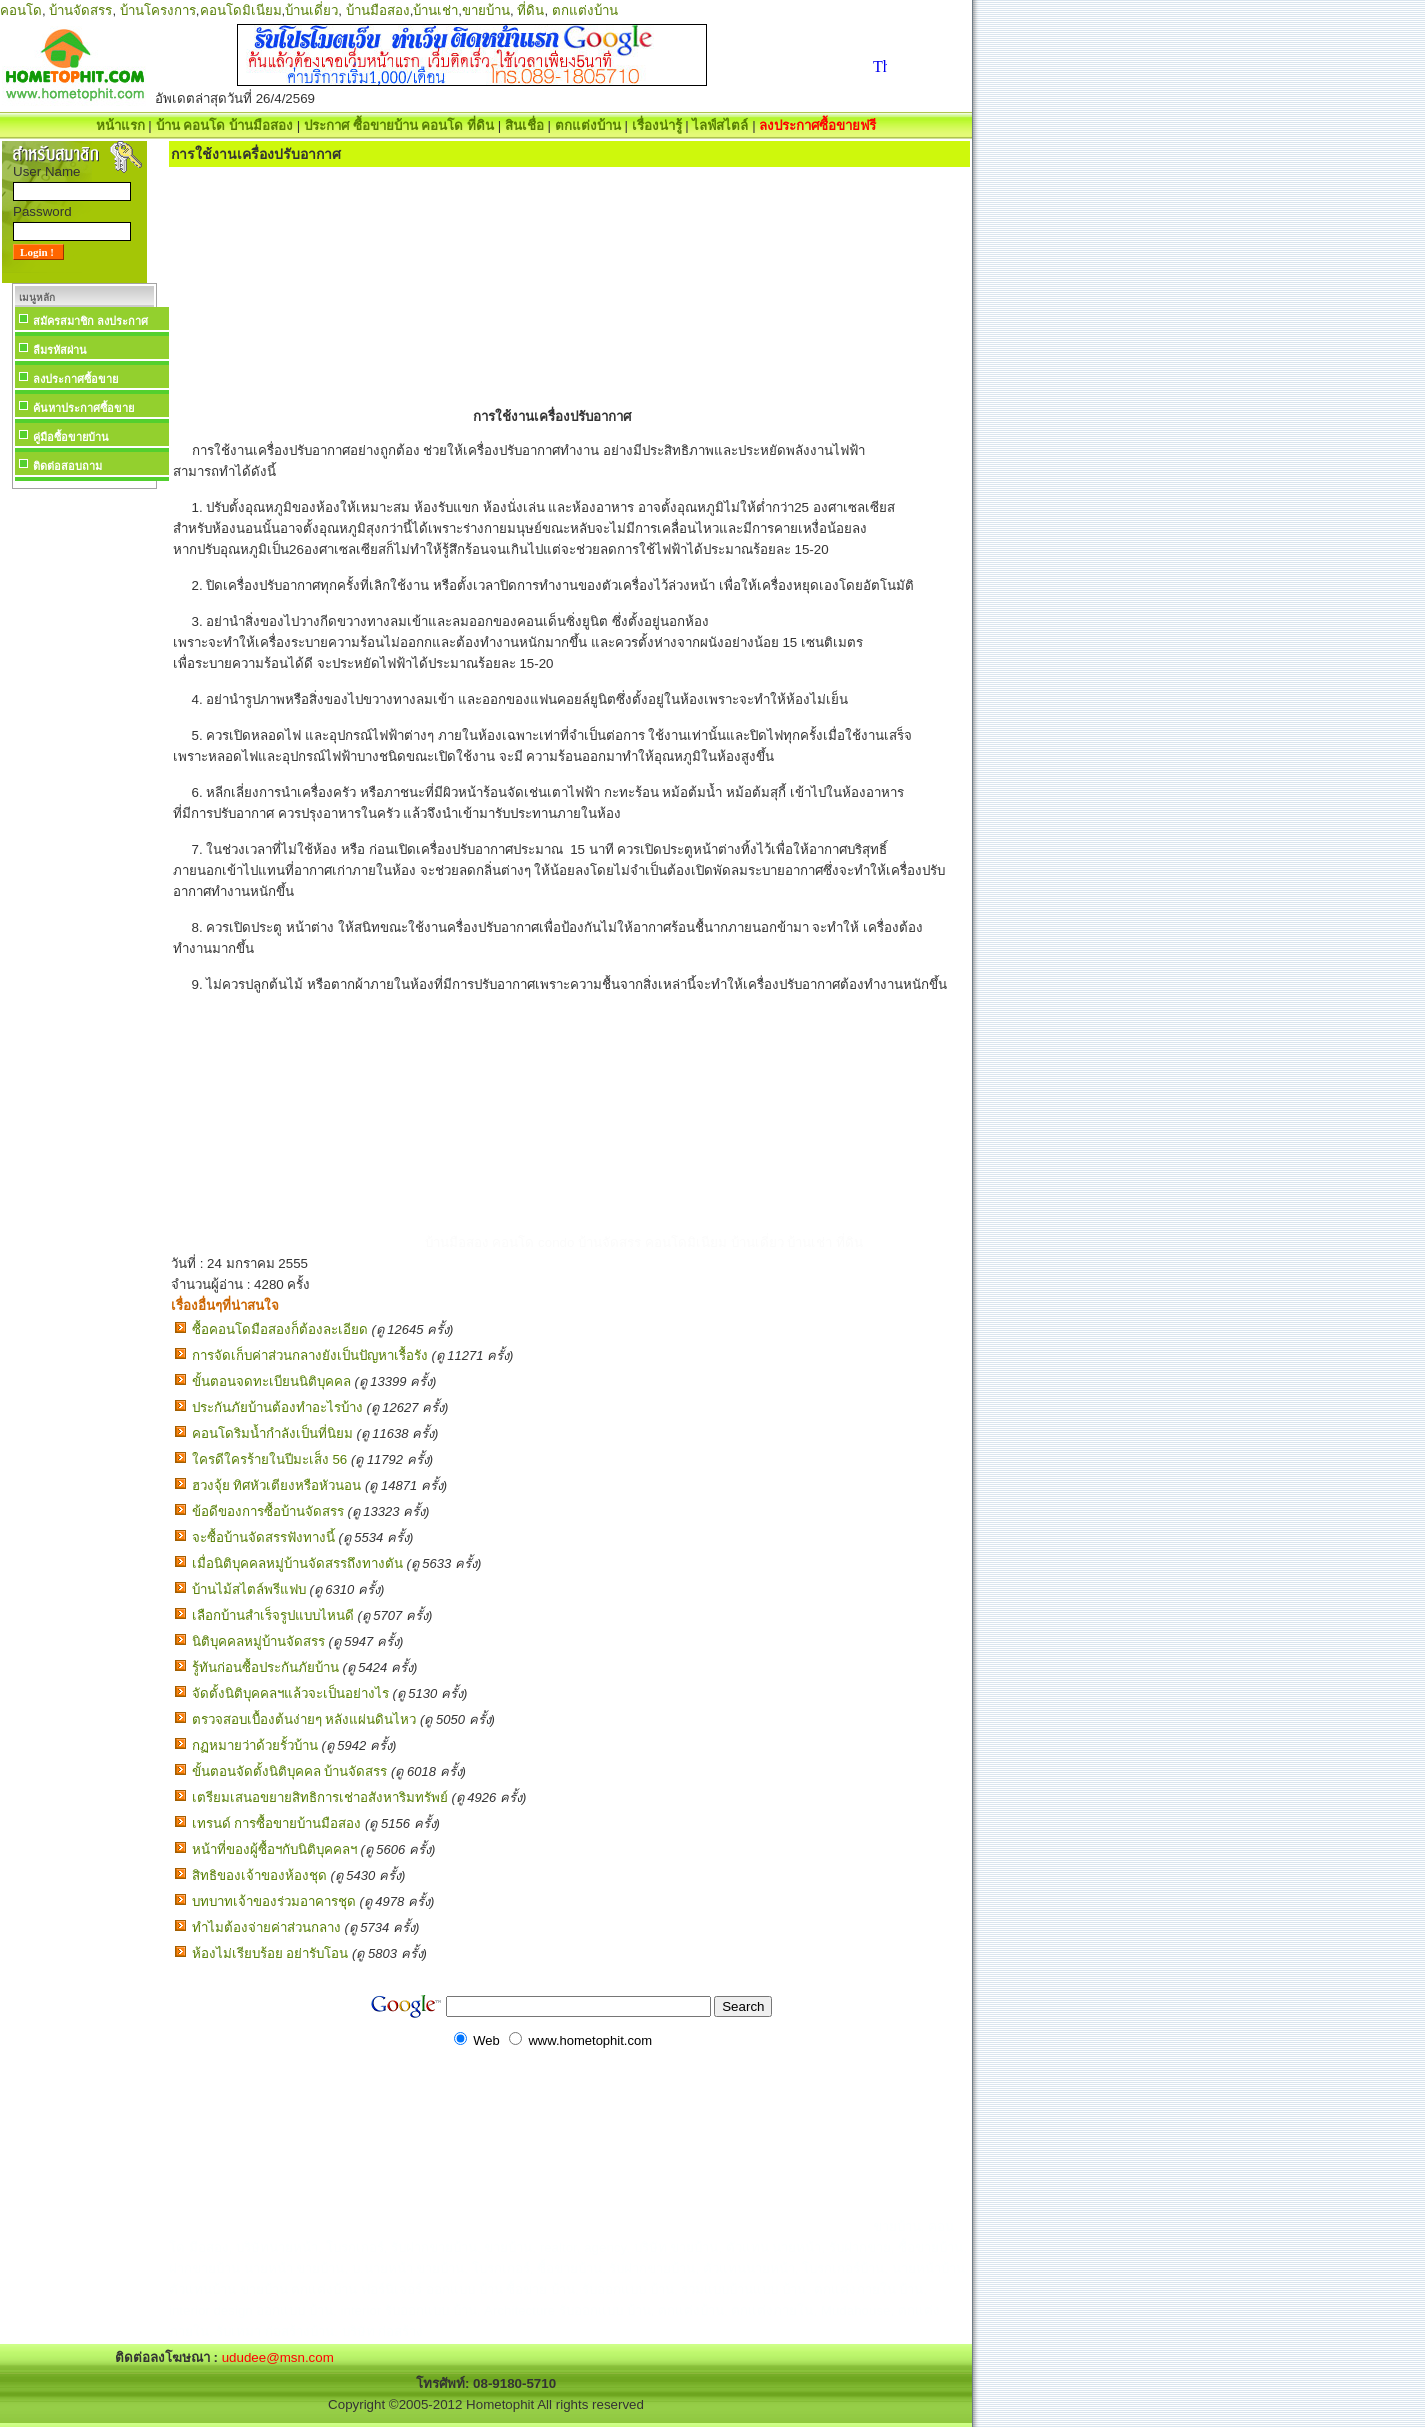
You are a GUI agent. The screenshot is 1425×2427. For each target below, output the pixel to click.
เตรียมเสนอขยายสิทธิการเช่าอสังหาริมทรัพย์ (320, 1797)
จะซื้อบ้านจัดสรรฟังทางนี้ (263, 1537)
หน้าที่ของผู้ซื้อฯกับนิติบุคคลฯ (274, 1849)
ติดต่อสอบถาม (67, 466)
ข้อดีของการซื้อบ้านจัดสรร (268, 1511)
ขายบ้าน (486, 10)
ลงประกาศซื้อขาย (75, 379)
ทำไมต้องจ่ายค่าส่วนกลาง (266, 1927)
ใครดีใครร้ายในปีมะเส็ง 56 (270, 1459)
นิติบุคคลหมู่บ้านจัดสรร (258, 1641)
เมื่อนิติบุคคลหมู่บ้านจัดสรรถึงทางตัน (297, 1563)
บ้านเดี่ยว (311, 10)
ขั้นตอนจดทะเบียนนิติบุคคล (271, 1381)
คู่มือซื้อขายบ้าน (71, 437)
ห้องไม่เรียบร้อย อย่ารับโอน (270, 1953)
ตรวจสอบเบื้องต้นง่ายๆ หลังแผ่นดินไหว (304, 1719)
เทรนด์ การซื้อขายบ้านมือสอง (277, 1823)
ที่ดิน (530, 10)
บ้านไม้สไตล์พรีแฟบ (249, 1589)
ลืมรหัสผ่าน (60, 350)
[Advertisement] (84, 794)
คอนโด (21, 10)
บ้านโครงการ (158, 10)
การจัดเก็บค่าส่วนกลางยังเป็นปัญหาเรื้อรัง (310, 1355)
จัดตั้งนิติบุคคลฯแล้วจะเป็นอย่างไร (290, 1693)
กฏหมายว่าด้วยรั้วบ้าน (255, 1745)
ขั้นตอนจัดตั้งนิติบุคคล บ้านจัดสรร (290, 1771)
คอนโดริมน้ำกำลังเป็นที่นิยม (272, 1433)
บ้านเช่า (435, 10)
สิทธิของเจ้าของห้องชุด (259, 1875)
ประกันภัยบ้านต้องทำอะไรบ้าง (277, 1407)
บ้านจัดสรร (80, 10)
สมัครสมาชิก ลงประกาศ (90, 321)
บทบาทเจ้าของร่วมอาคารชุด (274, 1901)
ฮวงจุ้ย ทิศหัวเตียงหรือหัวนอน (277, 1485)
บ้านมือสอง (378, 10)
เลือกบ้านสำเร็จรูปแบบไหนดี (273, 1615)
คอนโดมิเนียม (241, 10)
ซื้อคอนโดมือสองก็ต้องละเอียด (280, 1329)
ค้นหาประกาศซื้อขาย (83, 408)
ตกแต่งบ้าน (585, 10)
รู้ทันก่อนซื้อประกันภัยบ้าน (265, 1667)
